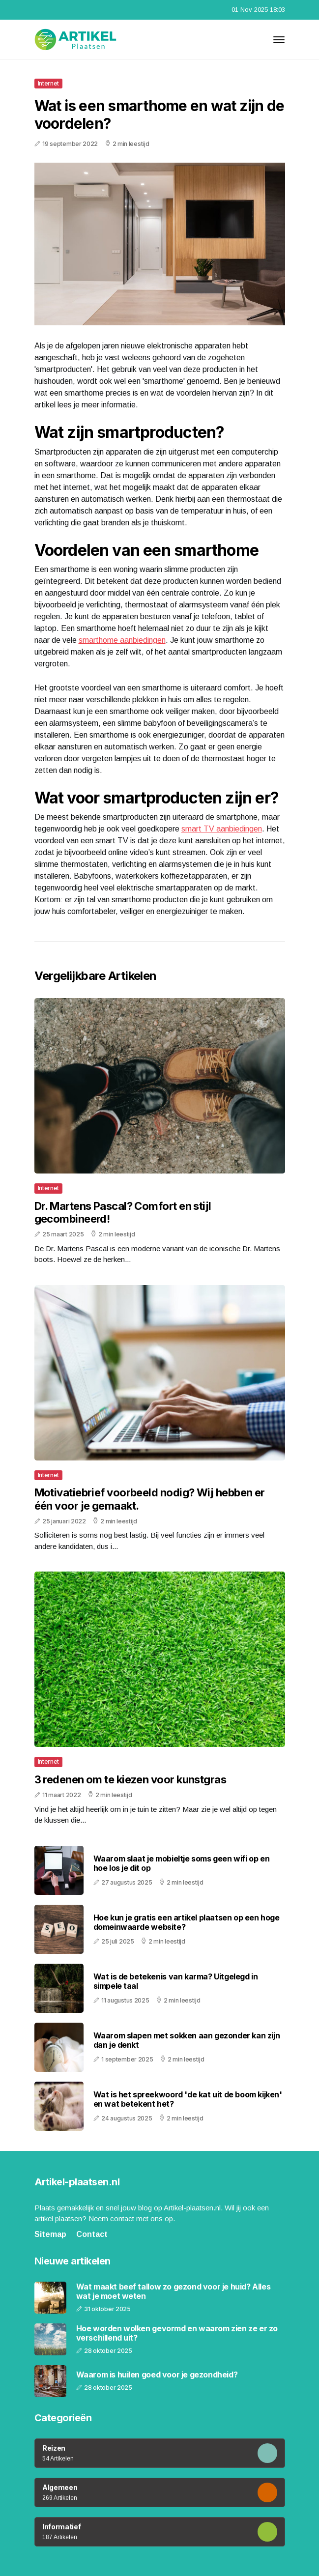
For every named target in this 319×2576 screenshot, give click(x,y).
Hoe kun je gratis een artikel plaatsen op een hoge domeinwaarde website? (186, 1922)
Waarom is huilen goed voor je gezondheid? (157, 2374)
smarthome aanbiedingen (122, 640)
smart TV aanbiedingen (221, 829)
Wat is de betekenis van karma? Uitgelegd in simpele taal (175, 1981)
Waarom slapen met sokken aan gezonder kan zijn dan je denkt (186, 2040)
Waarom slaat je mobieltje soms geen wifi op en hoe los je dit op (181, 1863)
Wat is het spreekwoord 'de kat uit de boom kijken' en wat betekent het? (187, 2099)
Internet (48, 83)
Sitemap (50, 2234)
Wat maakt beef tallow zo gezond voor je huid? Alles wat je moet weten (173, 2291)
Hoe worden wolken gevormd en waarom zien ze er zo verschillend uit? (177, 2333)
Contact (92, 2234)
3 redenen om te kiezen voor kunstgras (130, 1779)
